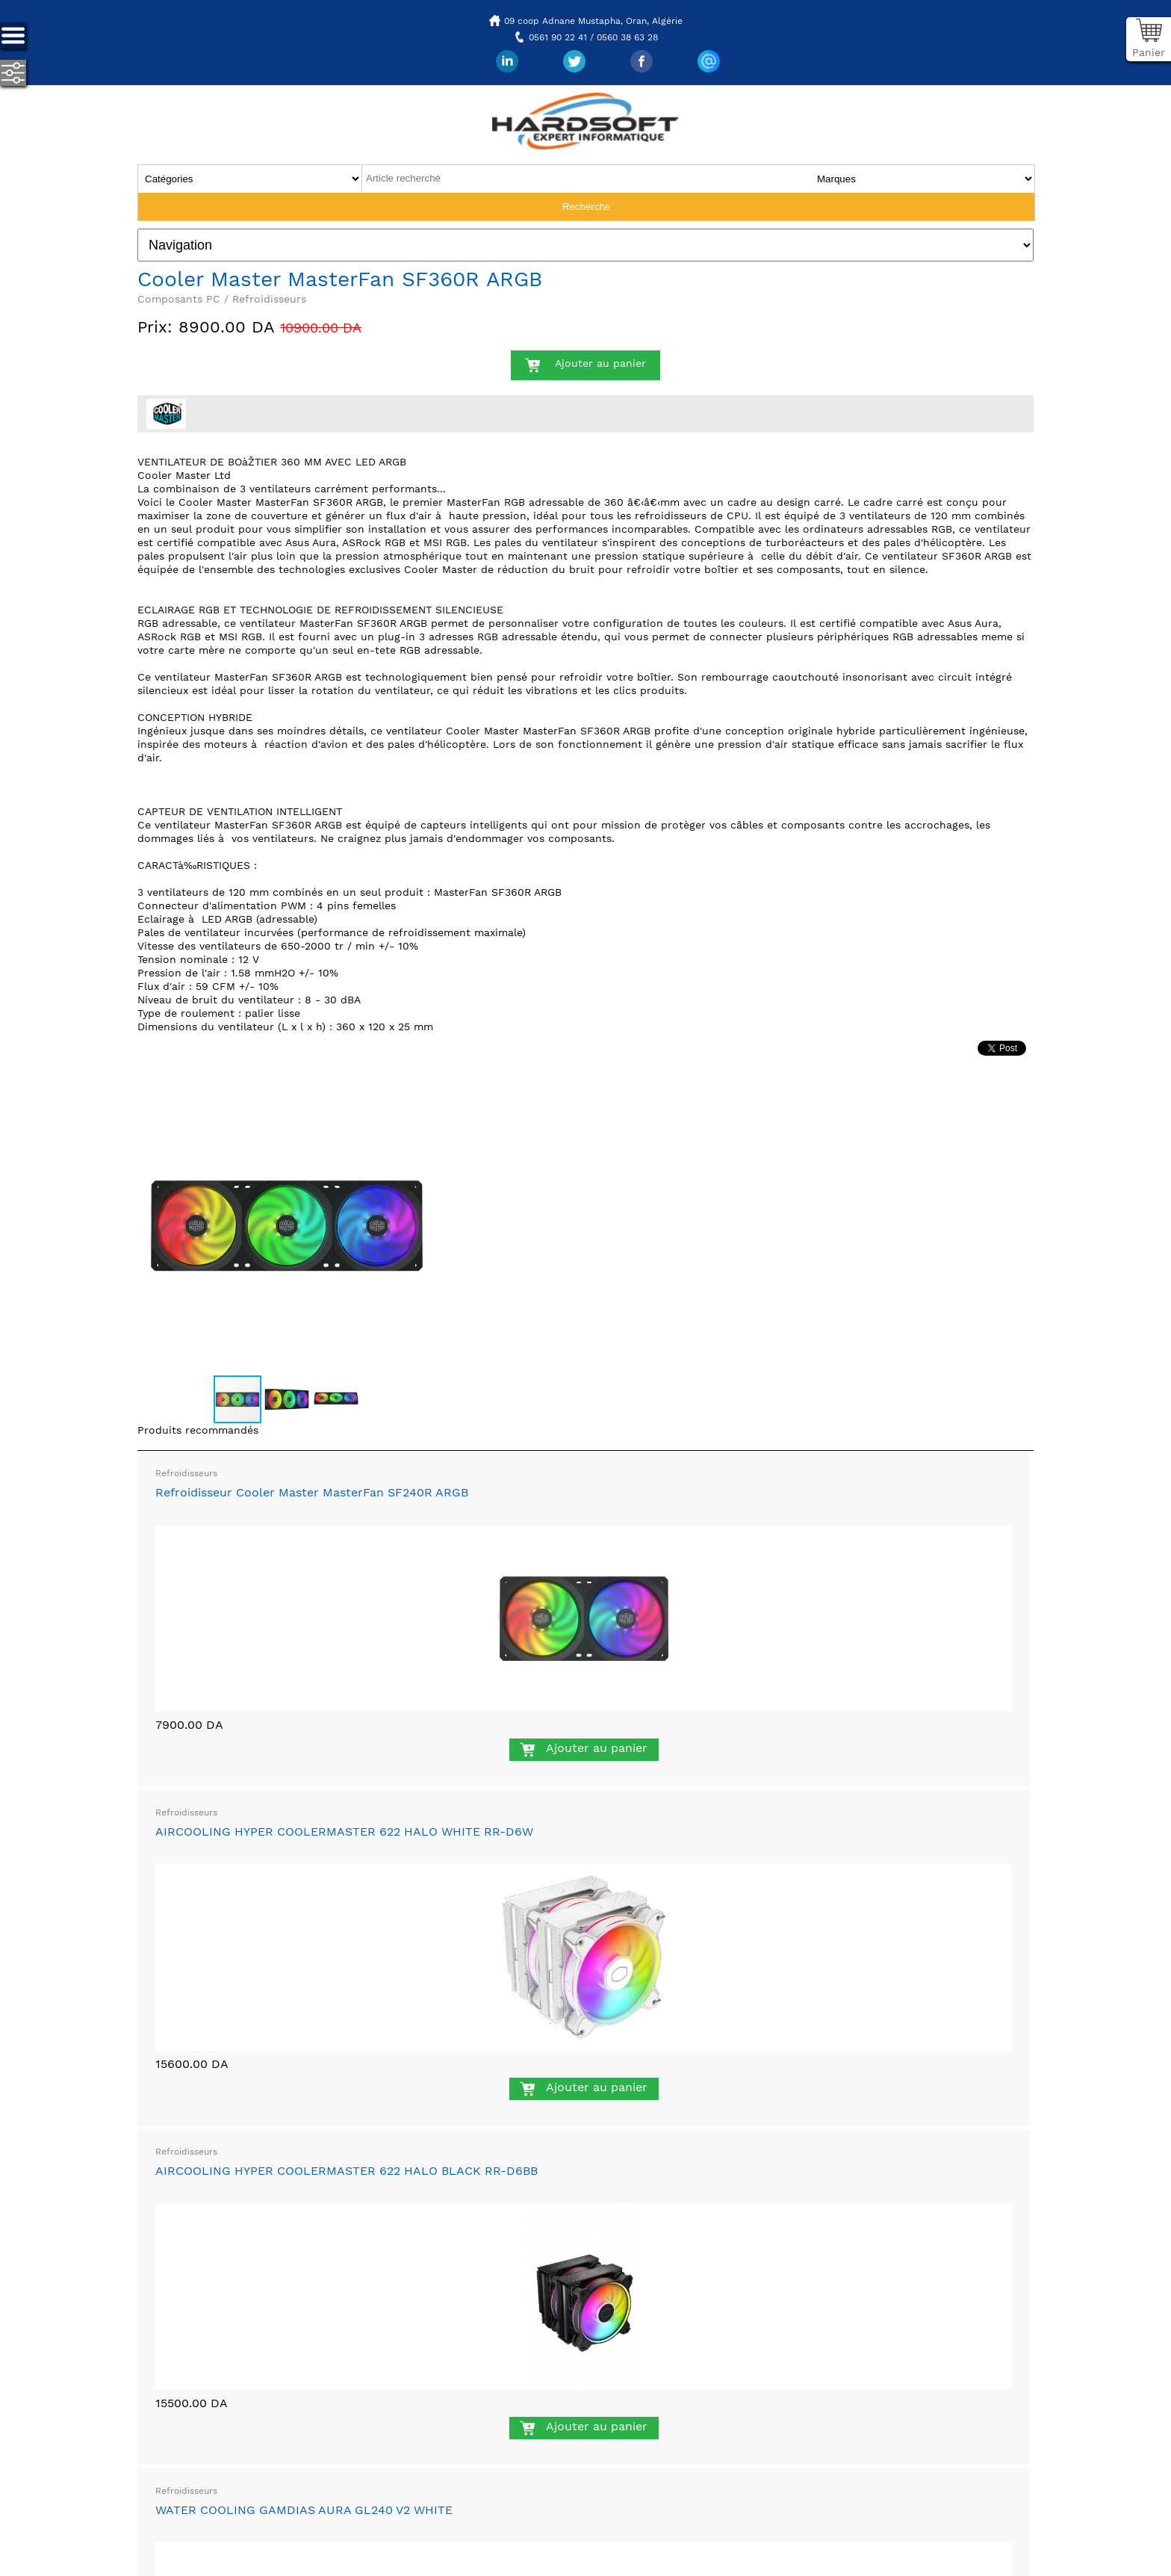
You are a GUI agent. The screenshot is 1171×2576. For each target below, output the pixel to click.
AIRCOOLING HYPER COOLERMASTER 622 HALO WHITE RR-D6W (344, 1831)
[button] (423, 1088)
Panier (1148, 52)
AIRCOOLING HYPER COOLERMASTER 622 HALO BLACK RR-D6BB (346, 2171)
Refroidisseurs (186, 1473)
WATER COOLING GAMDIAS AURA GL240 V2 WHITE (304, 2510)
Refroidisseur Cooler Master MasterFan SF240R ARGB (311, 1492)
